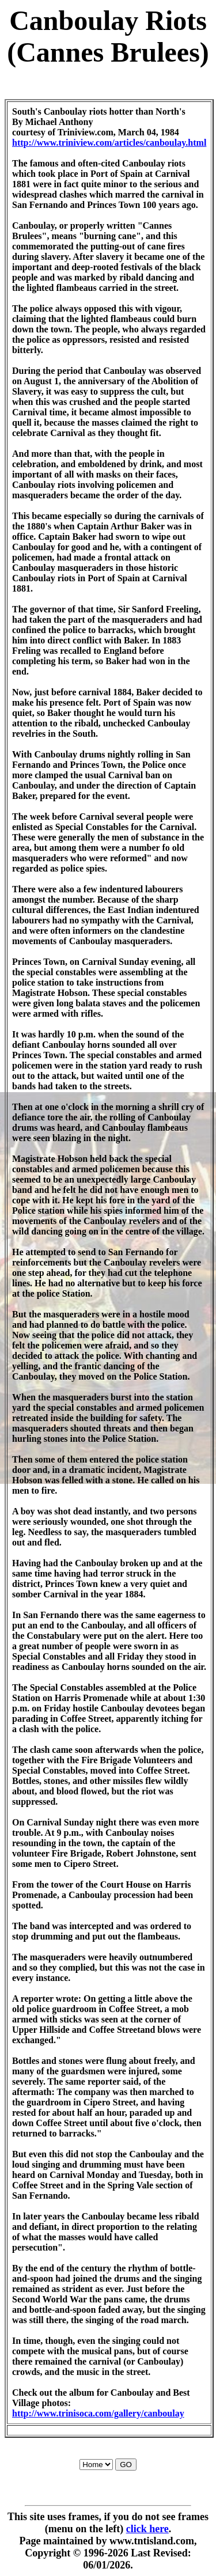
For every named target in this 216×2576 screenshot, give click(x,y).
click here (147, 2529)
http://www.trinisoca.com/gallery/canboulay (98, 2413)
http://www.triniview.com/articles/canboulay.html (109, 142)
